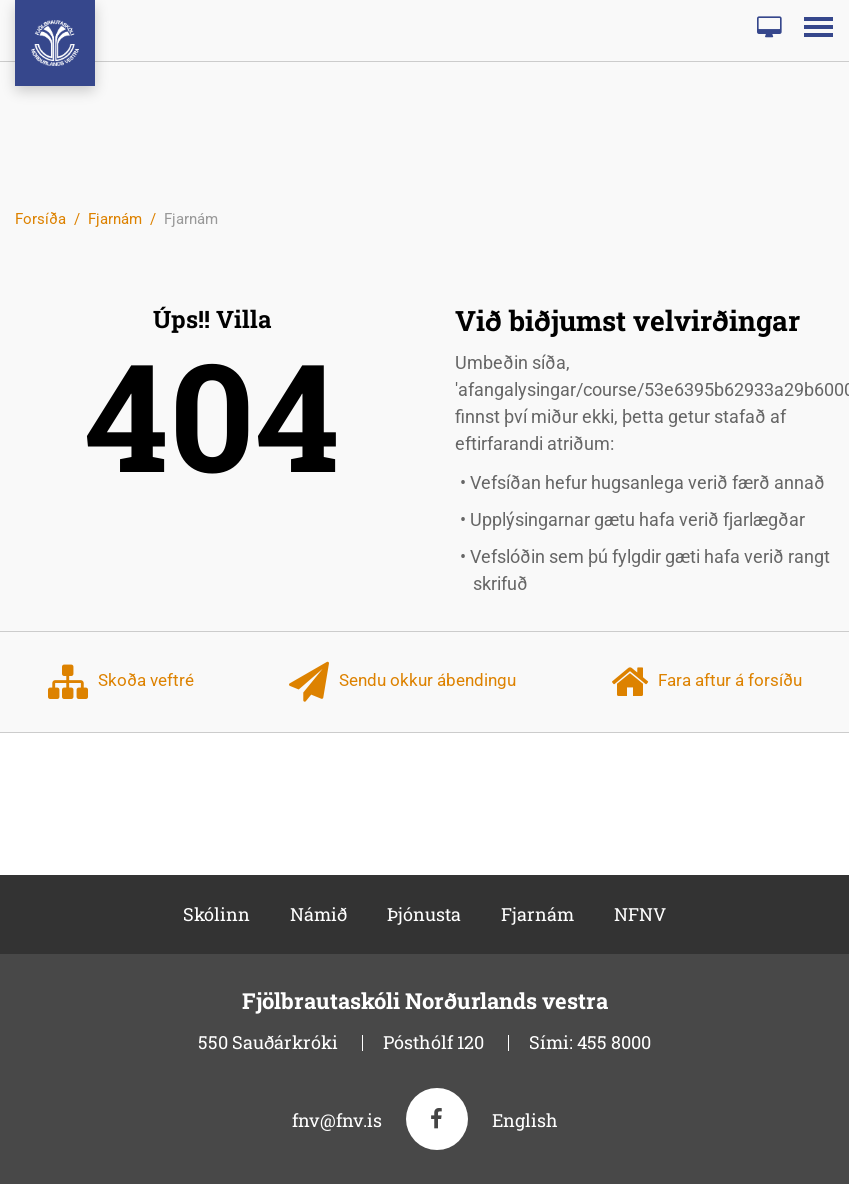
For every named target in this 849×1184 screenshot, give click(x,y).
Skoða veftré (121, 682)
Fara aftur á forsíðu (706, 682)
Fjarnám (115, 219)
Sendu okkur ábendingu (402, 682)
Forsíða (40, 219)
